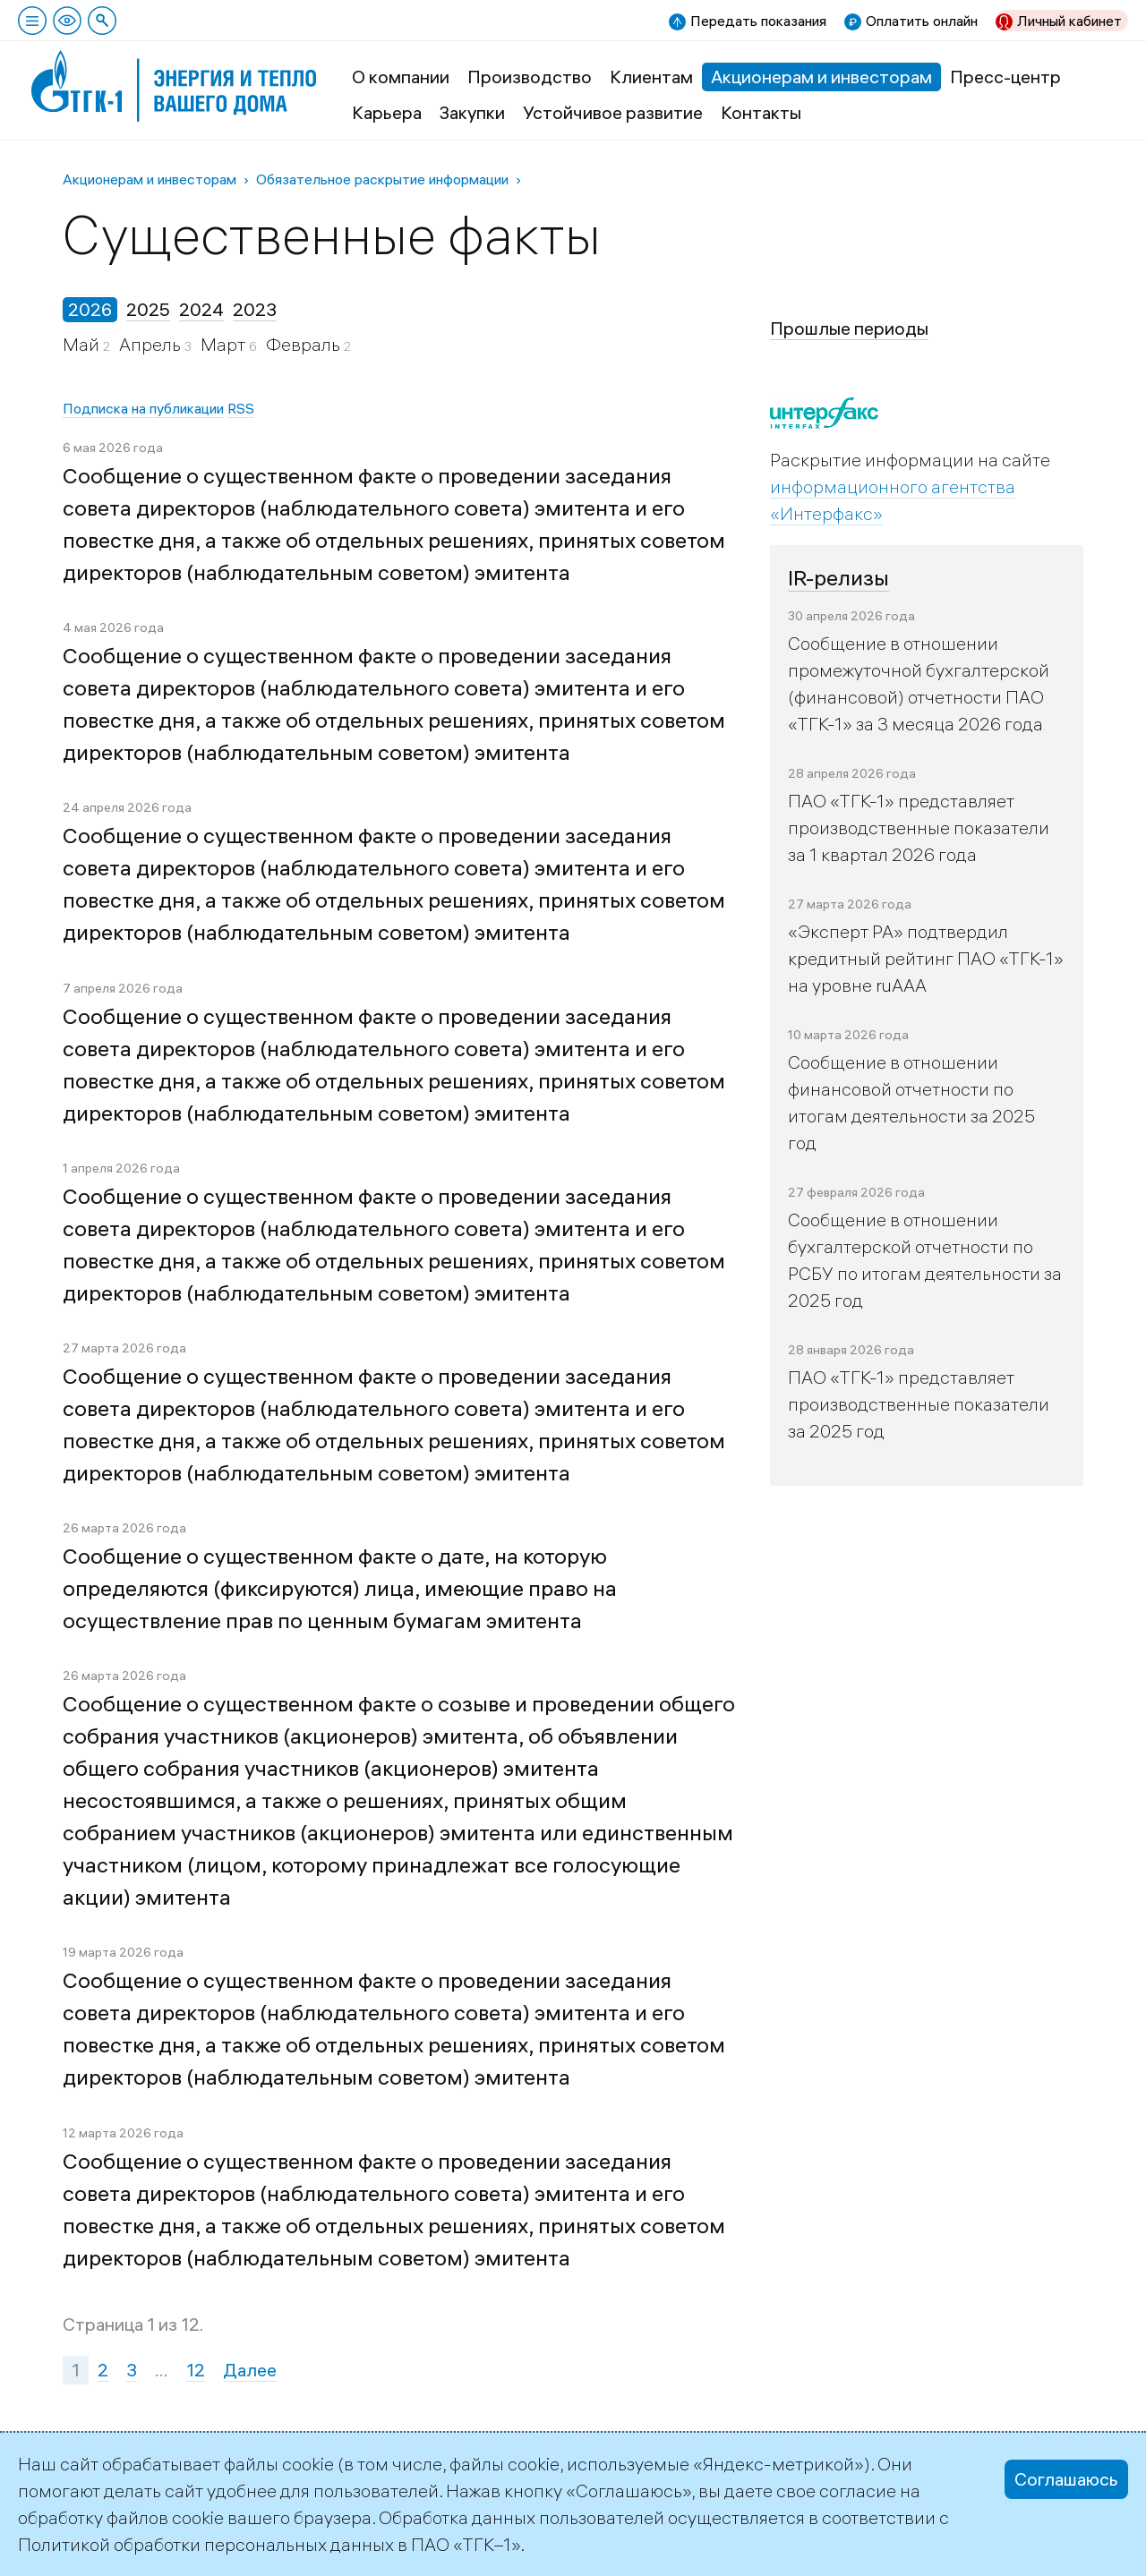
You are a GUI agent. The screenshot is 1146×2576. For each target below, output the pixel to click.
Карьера (387, 112)
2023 (255, 309)
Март (225, 344)
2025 (148, 309)
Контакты (761, 112)
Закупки (472, 112)
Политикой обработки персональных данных (206, 2544)
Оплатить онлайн (922, 21)
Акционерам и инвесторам (821, 76)
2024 (201, 309)
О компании (400, 76)
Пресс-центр (1005, 76)
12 (195, 2369)
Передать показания (758, 21)
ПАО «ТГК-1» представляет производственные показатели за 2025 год (918, 1404)
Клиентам (651, 76)
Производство (529, 76)
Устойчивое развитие (613, 112)
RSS (240, 408)
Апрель (151, 344)
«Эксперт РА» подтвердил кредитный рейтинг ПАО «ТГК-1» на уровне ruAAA (926, 958)
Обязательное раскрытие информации (382, 179)
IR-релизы (838, 577)
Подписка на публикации (143, 408)
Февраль (305, 344)
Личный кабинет (1069, 21)
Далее (250, 2369)
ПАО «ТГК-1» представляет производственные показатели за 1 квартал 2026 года (918, 827)
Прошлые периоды (849, 328)
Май (83, 344)
